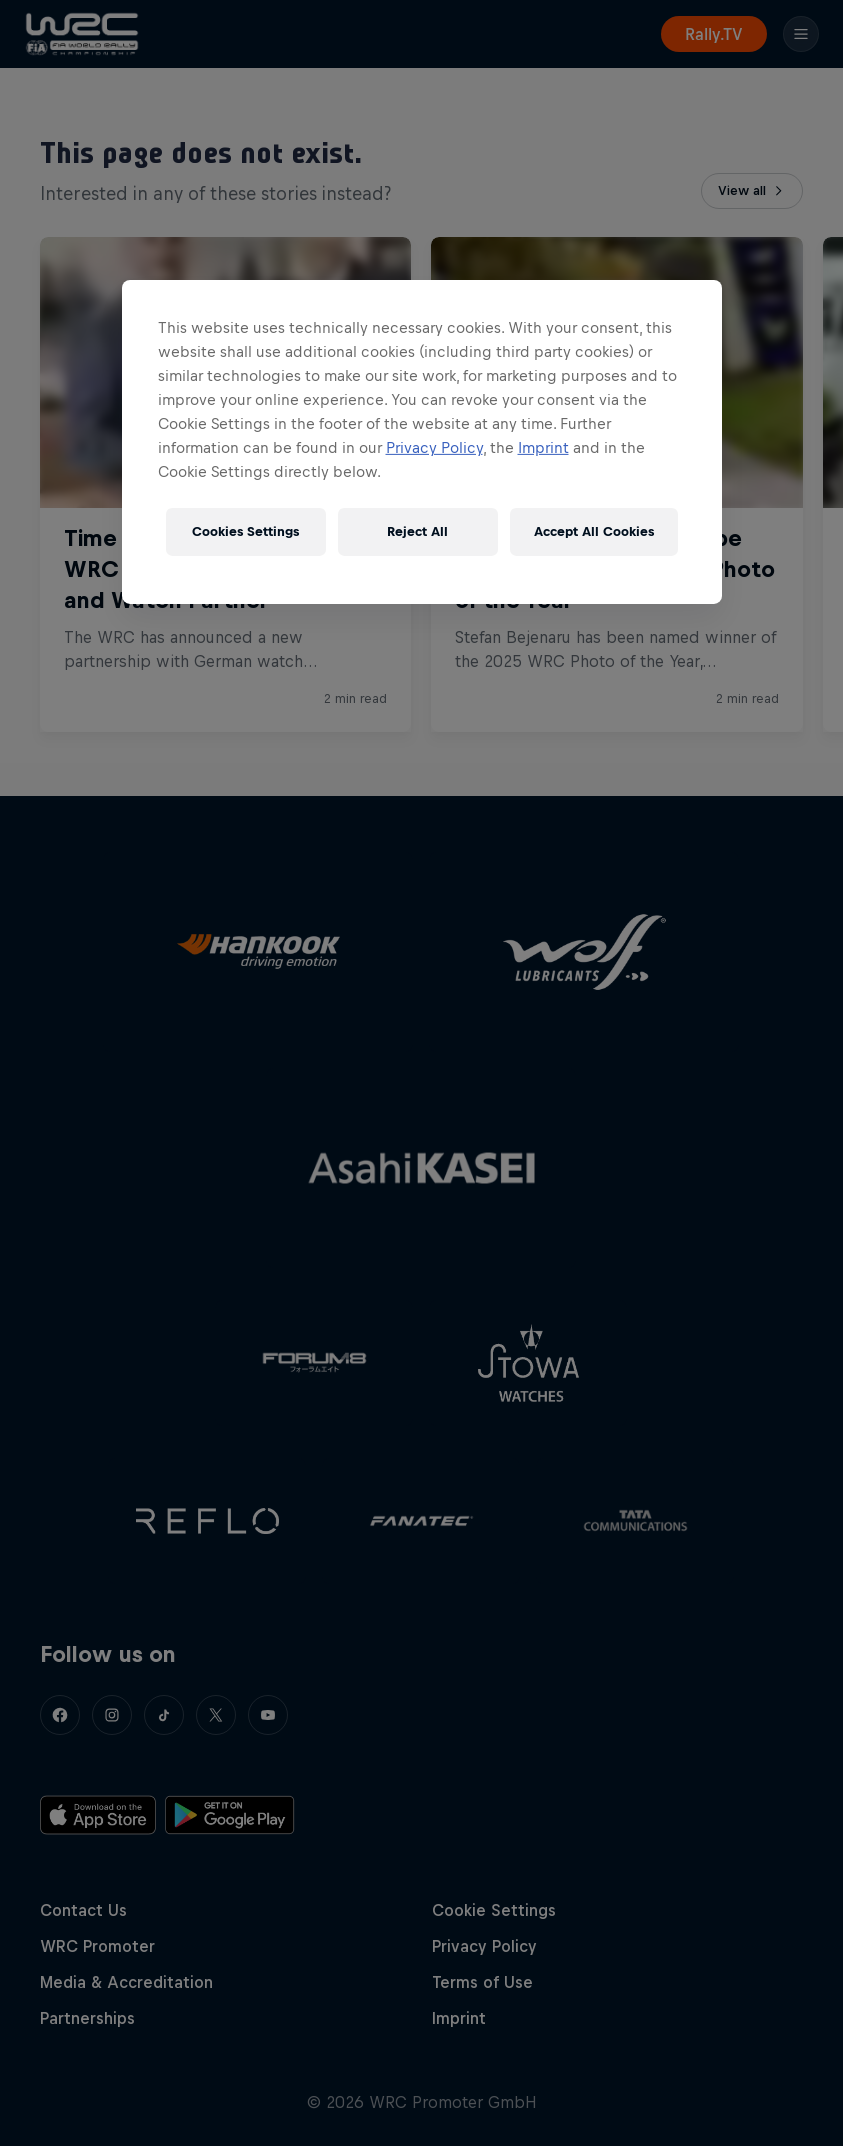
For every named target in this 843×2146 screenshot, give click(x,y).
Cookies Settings (245, 531)
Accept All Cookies (594, 531)
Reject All (417, 531)
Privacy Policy (434, 447)
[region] (422, 442)
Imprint (543, 447)
